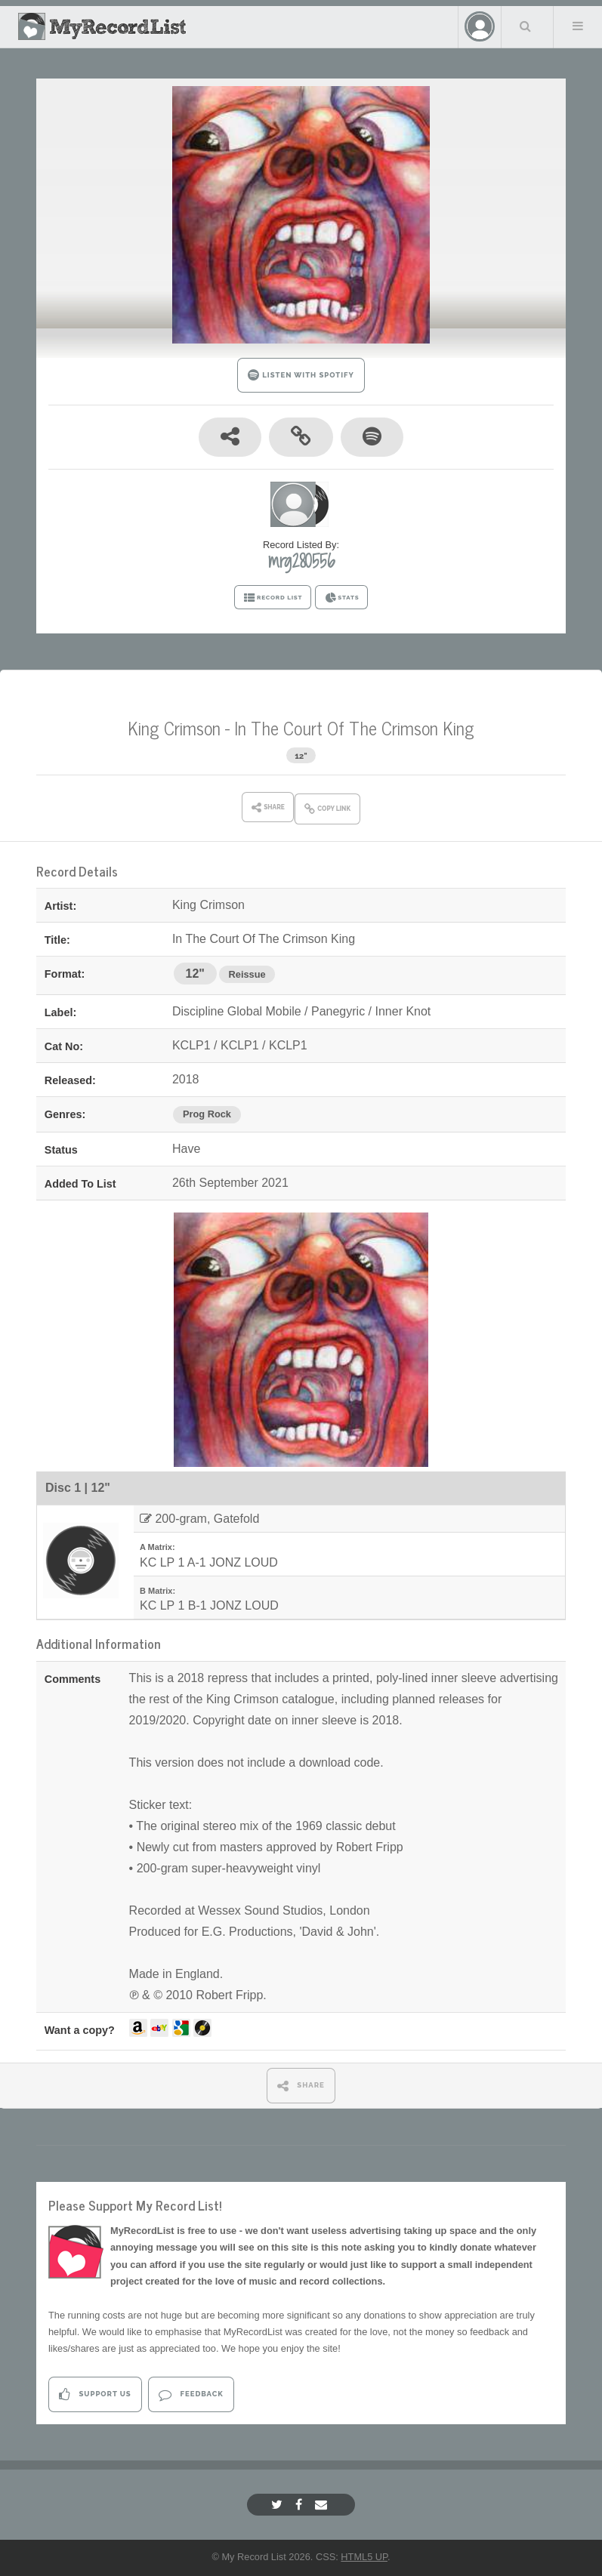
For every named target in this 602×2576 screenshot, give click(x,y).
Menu (578, 25)
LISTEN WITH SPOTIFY (301, 374)
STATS (342, 598)
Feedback (191, 2394)
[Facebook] (300, 2504)
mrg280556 (301, 561)
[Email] (323, 2504)
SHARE (301, 2085)
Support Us (95, 2394)
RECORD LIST (273, 598)
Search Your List (526, 25)
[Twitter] (278, 2504)
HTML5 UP (364, 2556)
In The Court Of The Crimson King (354, 727)
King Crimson (174, 727)
